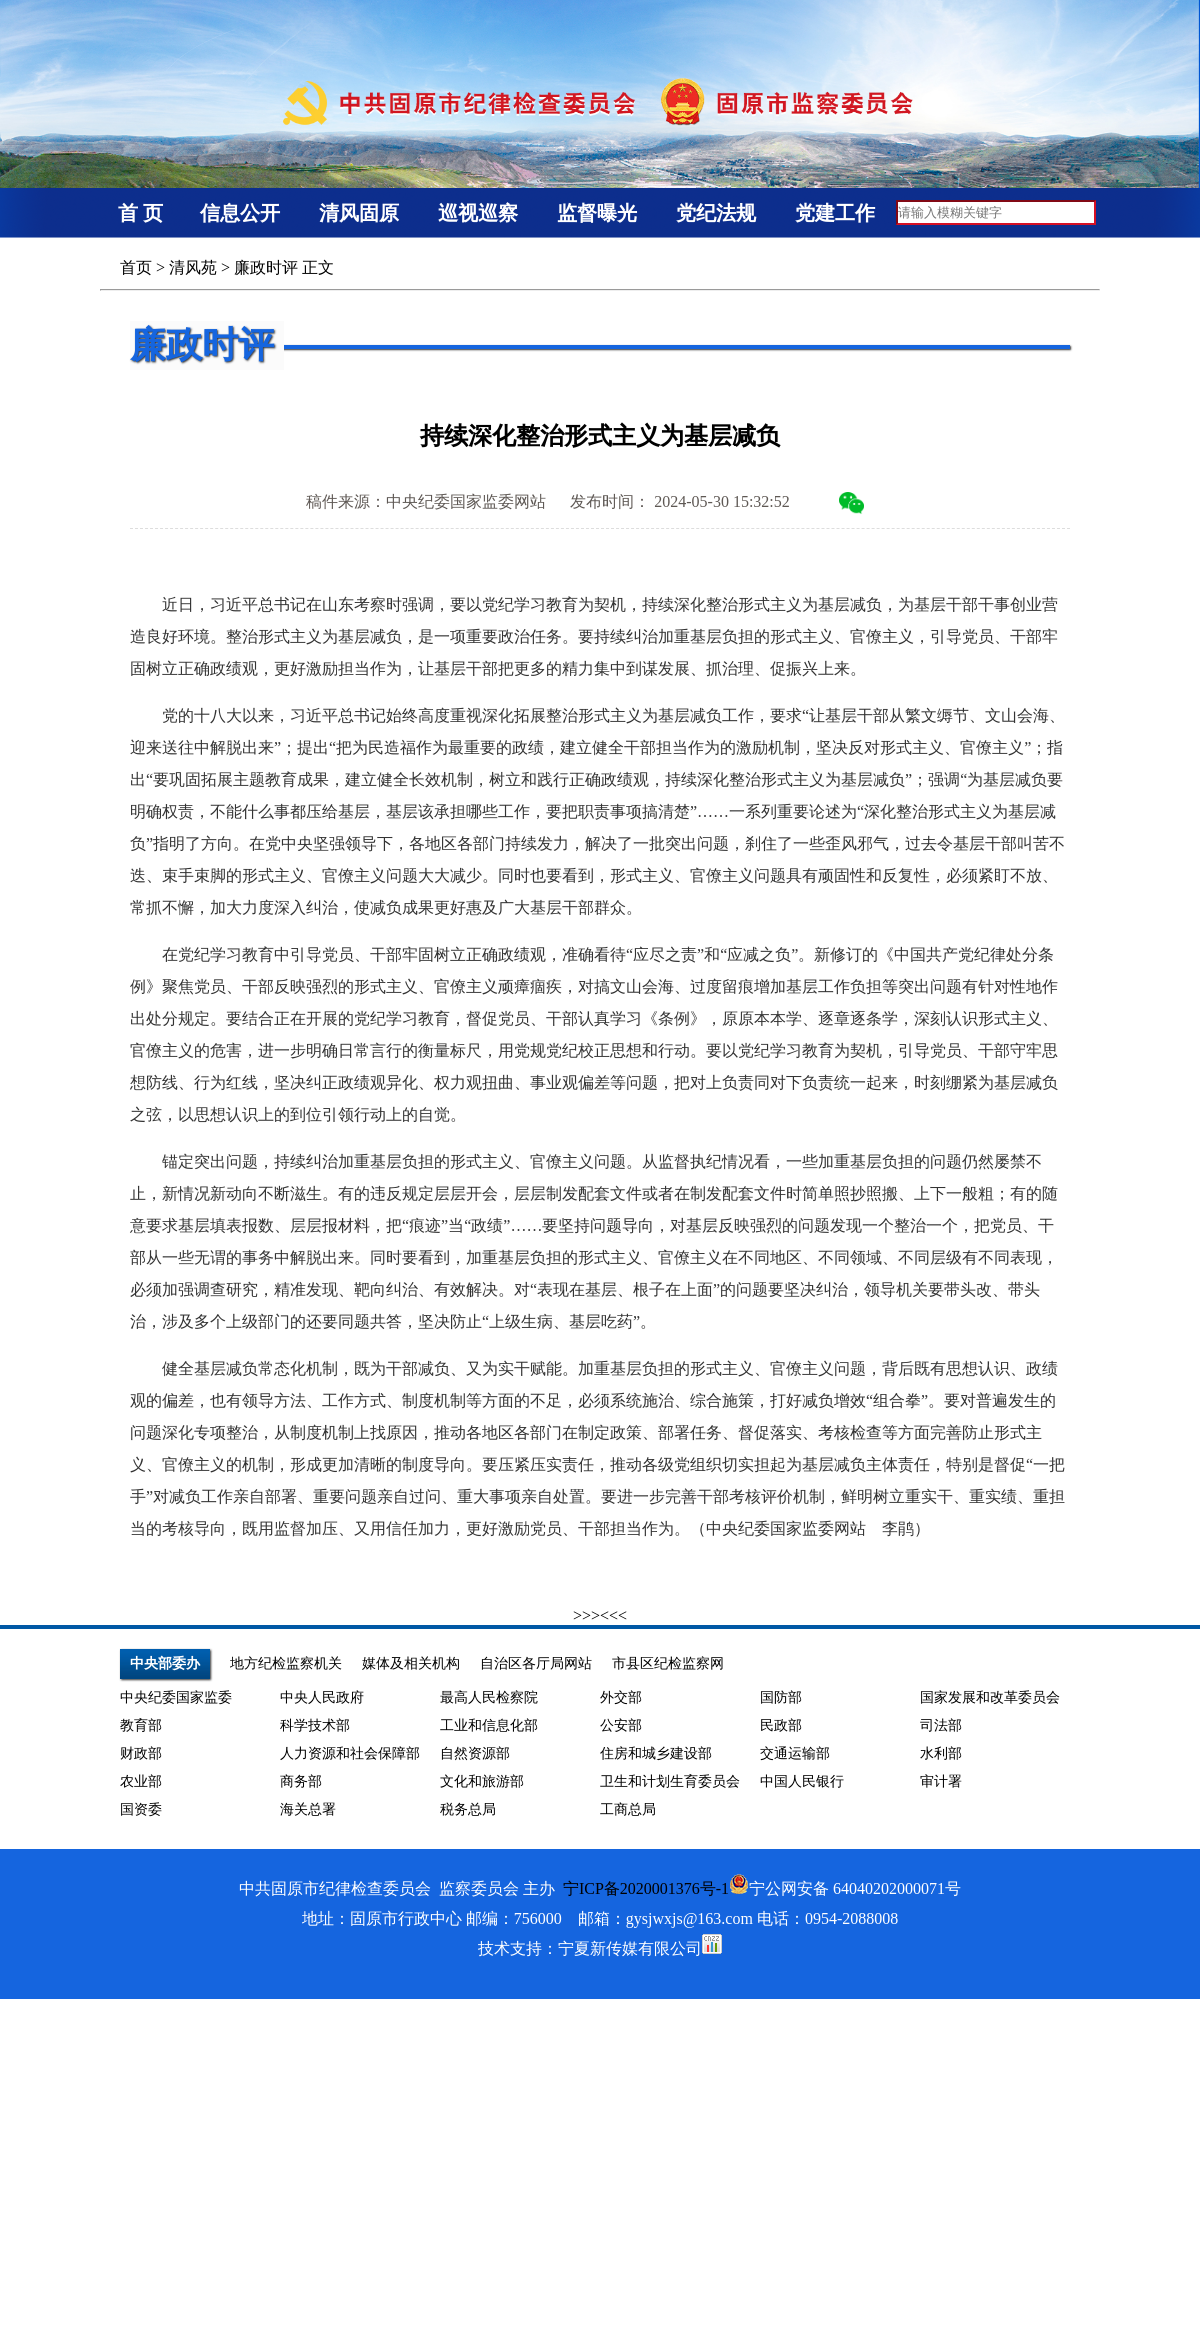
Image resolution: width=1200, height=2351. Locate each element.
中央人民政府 (322, 1697)
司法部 (941, 1725)
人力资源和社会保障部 (350, 1753)
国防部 (781, 1697)
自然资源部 (475, 1753)
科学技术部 (315, 1725)
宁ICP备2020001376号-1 (646, 1888)
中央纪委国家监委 (176, 1697)
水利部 (941, 1753)
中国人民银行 (802, 1781)
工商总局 (628, 1809)
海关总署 (308, 1809)
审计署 (941, 1781)
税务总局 (468, 1809)
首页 (136, 267)
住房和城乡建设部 (656, 1753)
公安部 (621, 1725)
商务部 (301, 1781)
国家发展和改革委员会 (990, 1697)
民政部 (781, 1725)
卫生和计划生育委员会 (670, 1781)
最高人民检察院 (489, 1697)
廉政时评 (266, 267)
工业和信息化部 (489, 1725)
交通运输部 (795, 1753)
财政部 (141, 1753)
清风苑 (193, 267)
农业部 (141, 1781)
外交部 (621, 1697)
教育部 (141, 1725)
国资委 (141, 1809)
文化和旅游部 (482, 1781)
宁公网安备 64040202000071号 (845, 1888)
